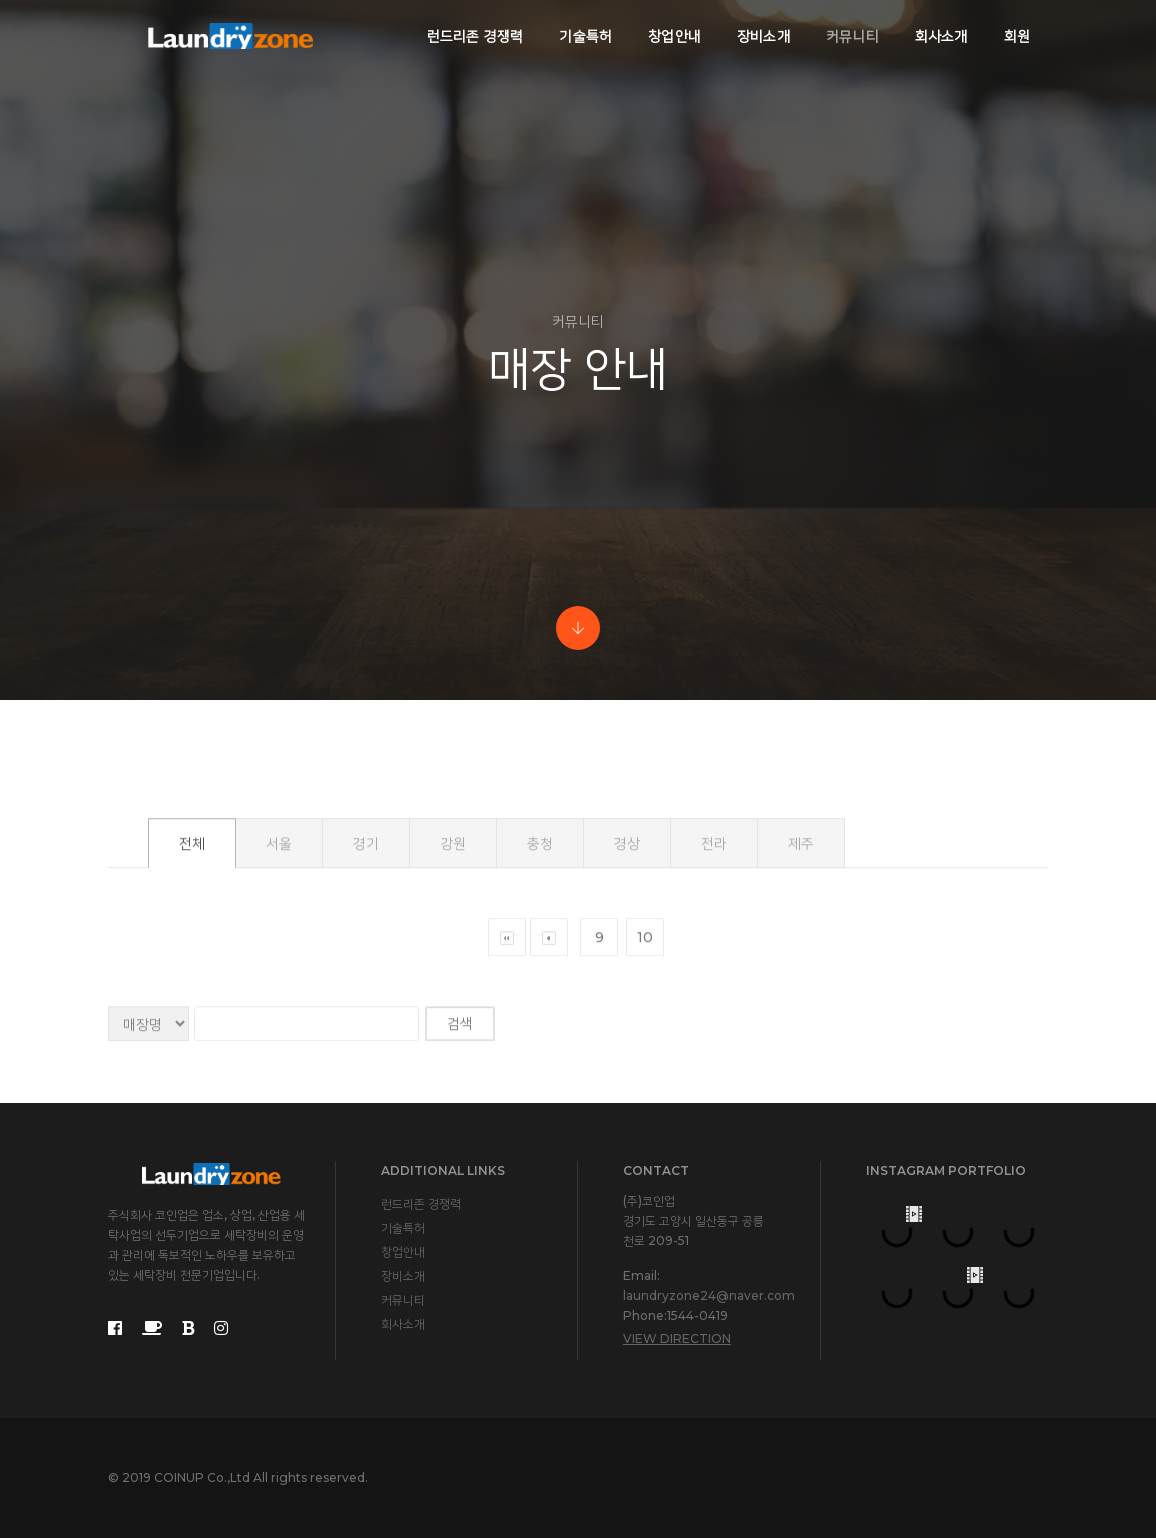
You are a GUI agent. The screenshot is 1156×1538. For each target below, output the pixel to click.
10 (645, 1025)
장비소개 (763, 36)
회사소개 (941, 36)
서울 (279, 931)
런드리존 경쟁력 (475, 36)
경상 (627, 931)
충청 (540, 931)
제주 (801, 931)
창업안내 (674, 36)
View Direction (677, 1338)
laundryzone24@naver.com (709, 1295)
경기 (366, 931)
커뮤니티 (852, 36)
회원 (1017, 36)
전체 (192, 931)
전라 (714, 931)
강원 (453, 931)
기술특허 (585, 36)
